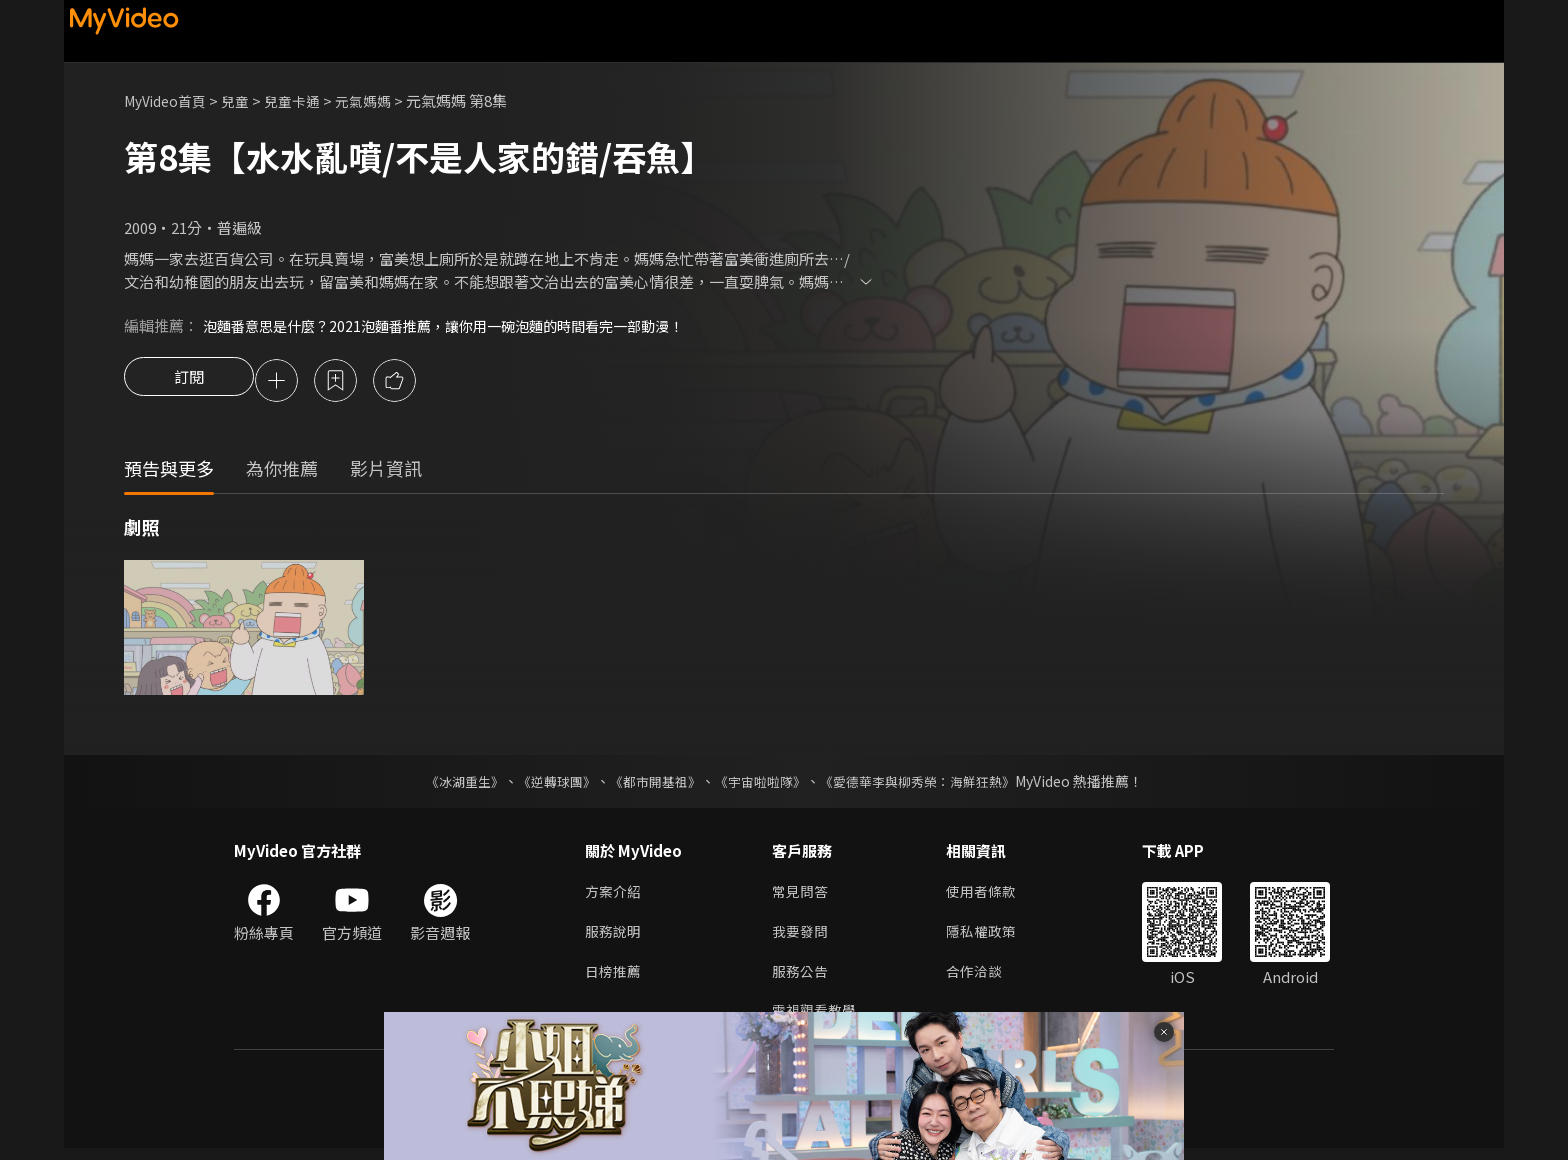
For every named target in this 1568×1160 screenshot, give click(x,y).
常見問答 (802, 895)
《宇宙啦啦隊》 (762, 784)
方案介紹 (615, 895)
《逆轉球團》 (545, 784)
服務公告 (802, 979)
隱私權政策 (989, 937)
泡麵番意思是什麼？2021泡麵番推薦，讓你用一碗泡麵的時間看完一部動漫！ (459, 325)
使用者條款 (989, 895)
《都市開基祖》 (650, 784)
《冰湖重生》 (447, 784)
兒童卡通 (305, 100)
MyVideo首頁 (169, 100)
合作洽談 (982, 979)
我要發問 (802, 937)
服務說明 (615, 937)
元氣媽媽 (380, 100)
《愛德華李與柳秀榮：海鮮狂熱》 (930, 784)
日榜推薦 (615, 979)
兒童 (245, 100)
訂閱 (189, 382)
